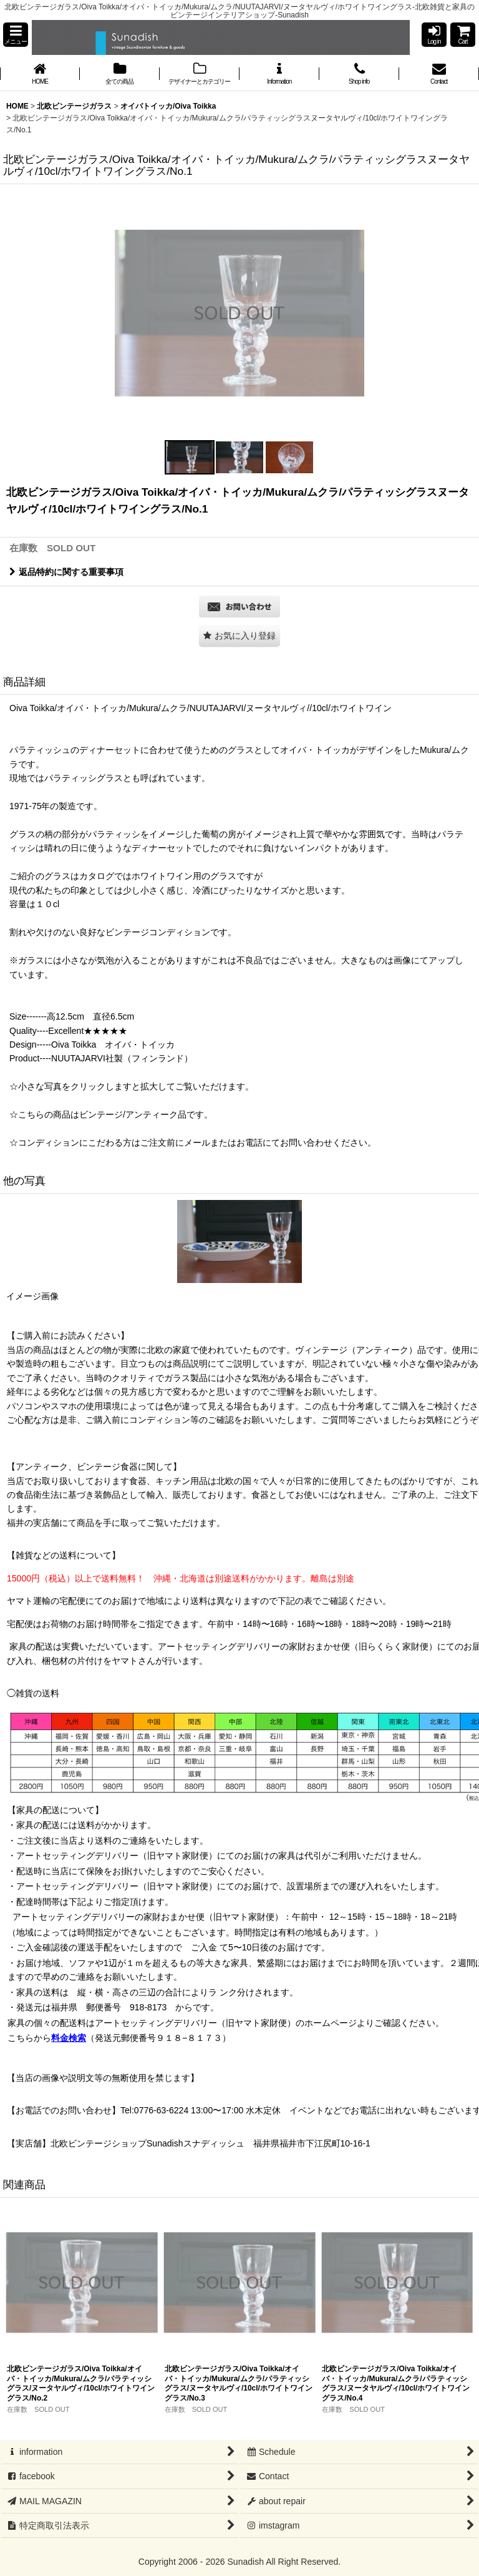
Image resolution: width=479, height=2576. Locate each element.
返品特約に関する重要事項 (66, 572)
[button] (15, 34)
